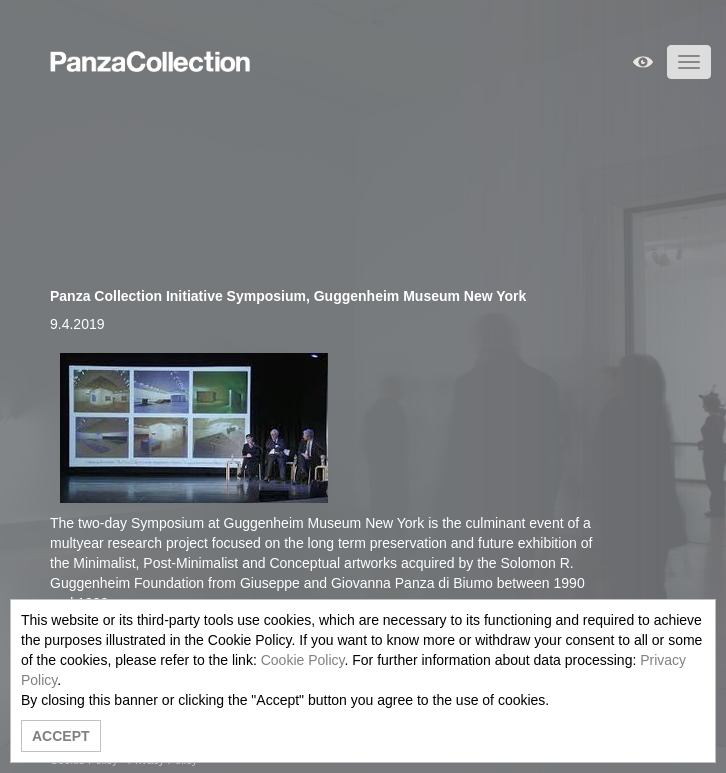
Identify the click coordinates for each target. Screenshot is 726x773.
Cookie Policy (303, 660)
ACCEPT (61, 736)
